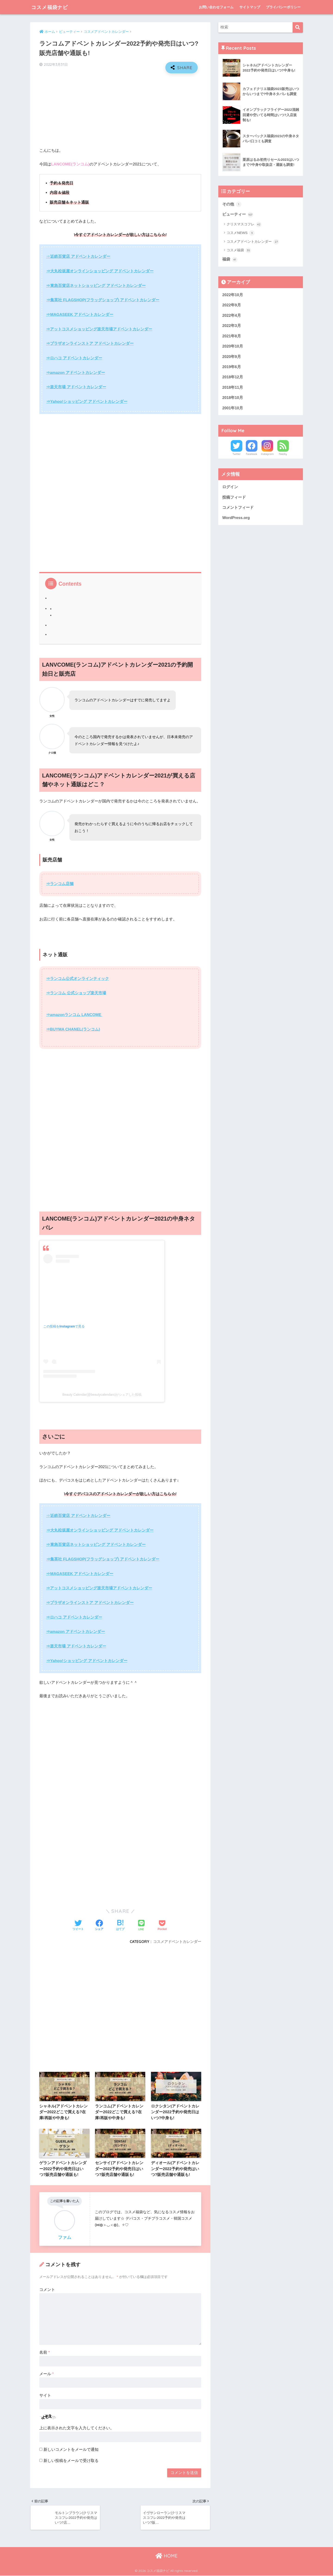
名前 (44, 2352)
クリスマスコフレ (244, 224)
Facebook (251, 455)
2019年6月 (231, 367)
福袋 (229, 260)
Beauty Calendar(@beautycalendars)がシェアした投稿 (102, 1394)
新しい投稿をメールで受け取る (71, 2461)
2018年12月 (232, 378)
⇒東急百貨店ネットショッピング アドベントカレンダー (96, 285)
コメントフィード (238, 508)
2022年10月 (232, 295)
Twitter (236, 455)
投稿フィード (234, 498)
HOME (166, 2556)
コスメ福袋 (239, 250)
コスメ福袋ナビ (51, 7)
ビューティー (237, 215)
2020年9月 (231, 357)
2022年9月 (231, 305)
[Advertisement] (120, 110)
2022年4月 (231, 316)
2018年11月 (232, 388)
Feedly (283, 455)
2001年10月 (232, 409)
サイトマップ (249, 7)
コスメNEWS (241, 233)
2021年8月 (231, 336)
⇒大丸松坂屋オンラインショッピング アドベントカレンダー (100, 271)
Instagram (267, 455)
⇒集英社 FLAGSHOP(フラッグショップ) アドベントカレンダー (103, 300)
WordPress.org (236, 519)
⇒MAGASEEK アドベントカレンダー (80, 314)
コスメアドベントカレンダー (177, 1941)
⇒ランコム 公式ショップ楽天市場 (76, 993)
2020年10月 (232, 347)
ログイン (230, 488)
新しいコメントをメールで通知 (71, 2450)
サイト (45, 2395)
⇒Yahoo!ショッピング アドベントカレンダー (86, 401)
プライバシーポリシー (283, 7)
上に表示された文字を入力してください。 (76, 2428)
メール (46, 2374)
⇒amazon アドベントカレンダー (75, 372)
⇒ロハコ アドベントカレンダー (74, 358)
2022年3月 (231, 326)
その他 (231, 204)
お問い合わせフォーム (216, 7)
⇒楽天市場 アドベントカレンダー (76, 387)
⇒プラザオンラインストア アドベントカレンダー (90, 343)
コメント (47, 2290)
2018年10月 (232, 398)
